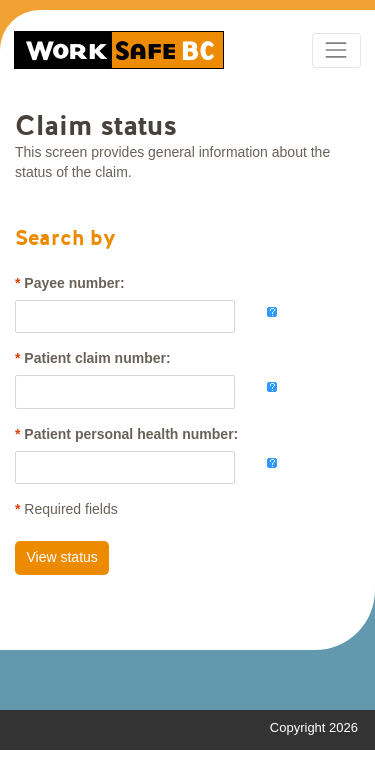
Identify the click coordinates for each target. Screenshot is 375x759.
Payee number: (74, 283)
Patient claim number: (97, 358)
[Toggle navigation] (336, 50)
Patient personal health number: (131, 434)
